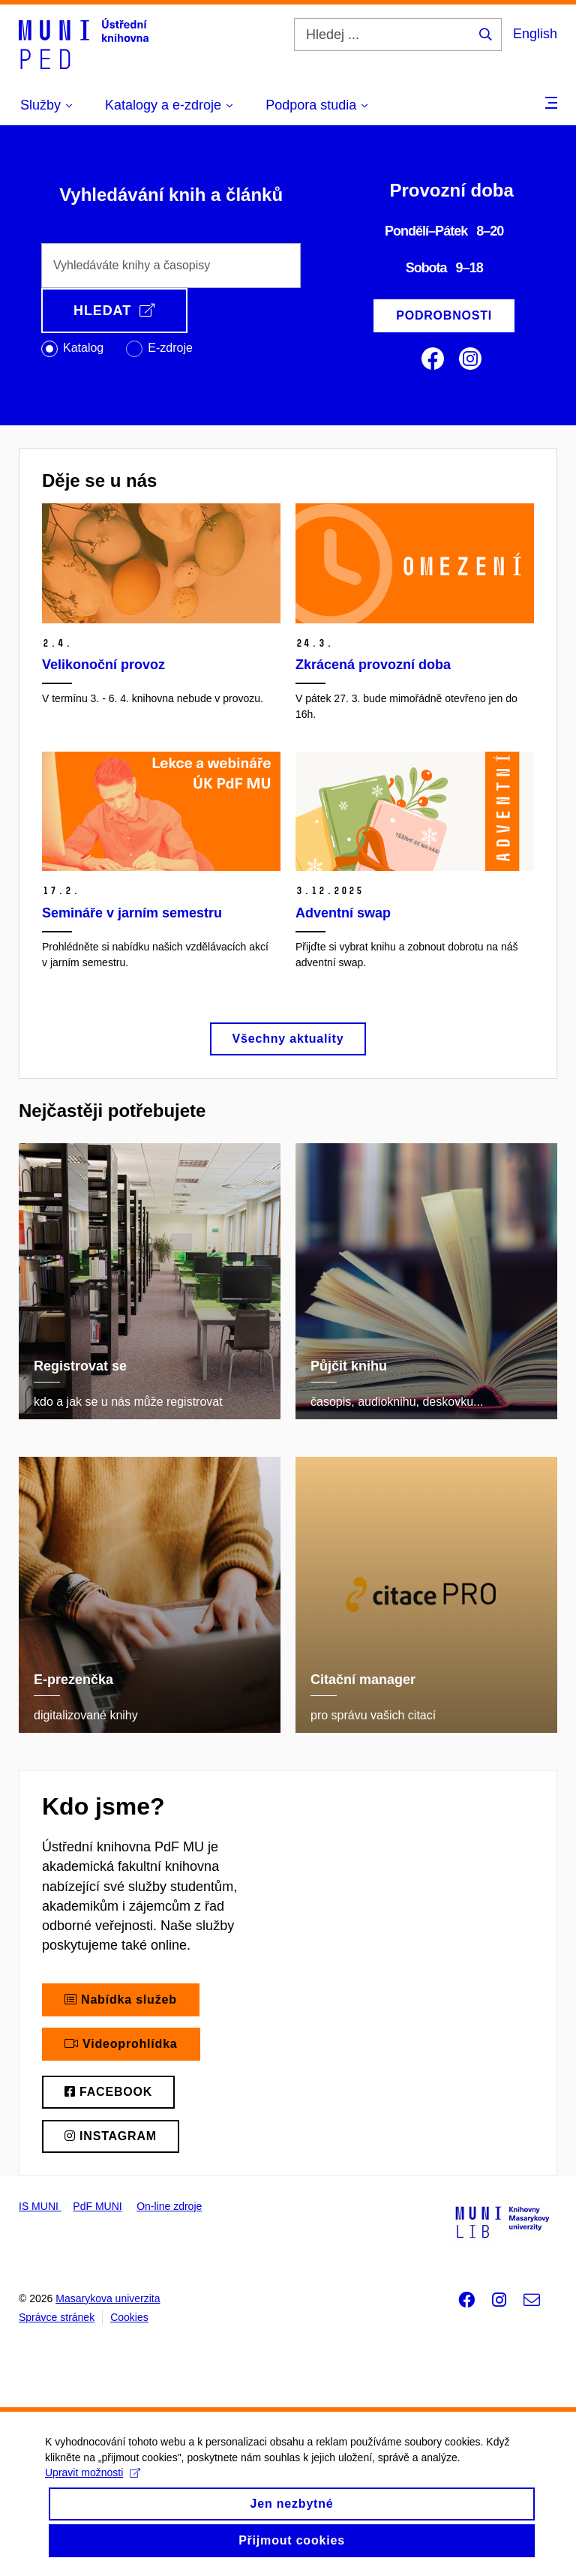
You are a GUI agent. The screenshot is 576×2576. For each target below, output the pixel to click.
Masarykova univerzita (108, 2298)
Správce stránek (56, 2317)
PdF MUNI (97, 2206)
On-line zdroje (169, 2206)
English (535, 33)
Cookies (129, 2317)
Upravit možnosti (92, 2484)
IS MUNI (40, 2206)
